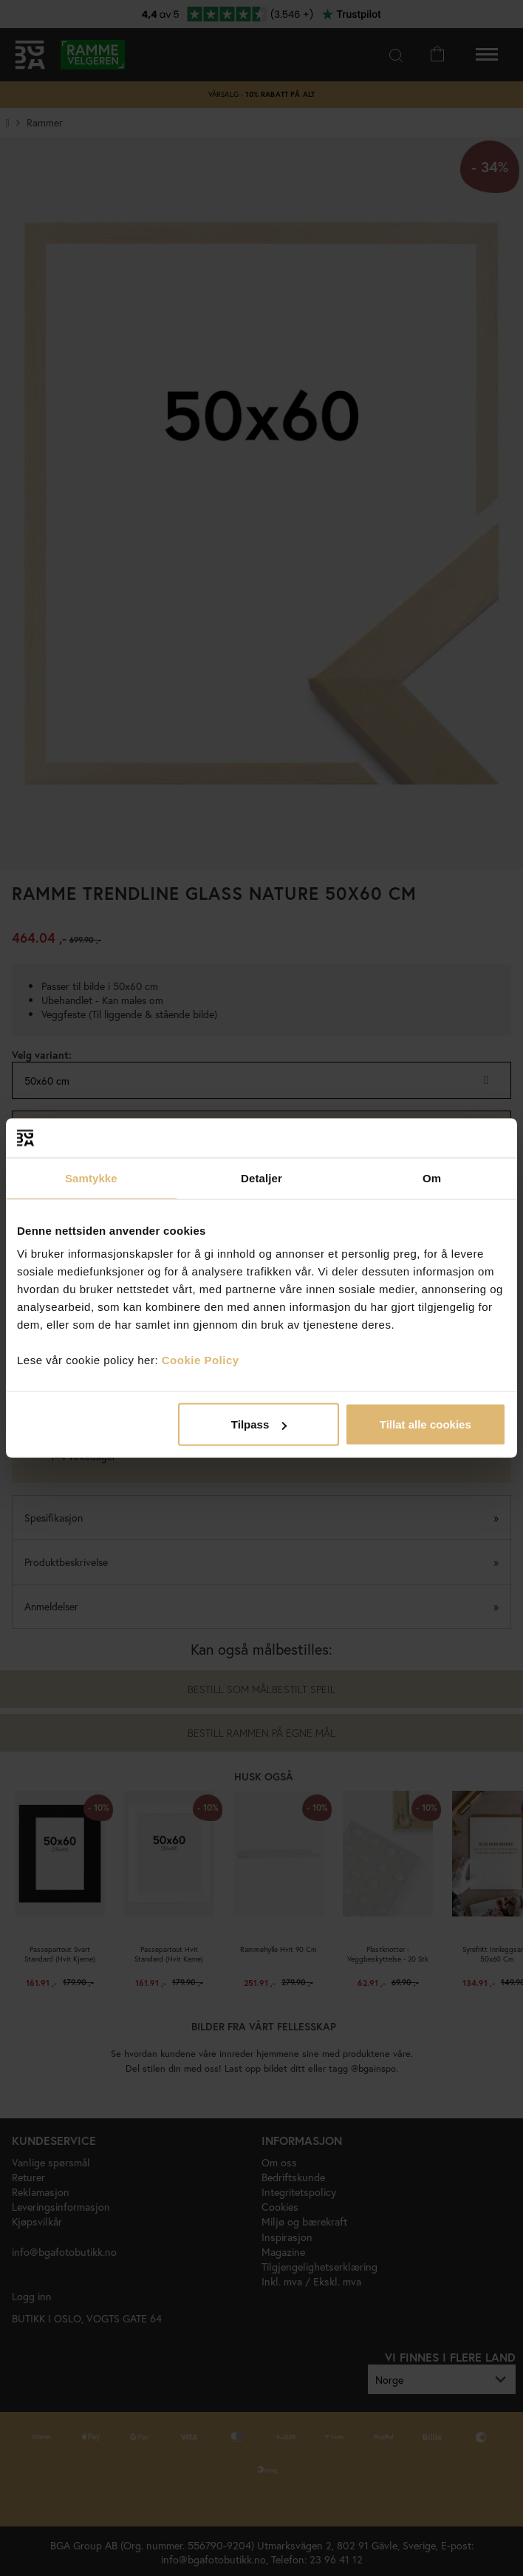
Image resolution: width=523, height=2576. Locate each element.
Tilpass (259, 1424)
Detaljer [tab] (261, 1177)
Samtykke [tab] (91, 1177)
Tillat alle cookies (425, 1424)
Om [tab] (432, 1177)
